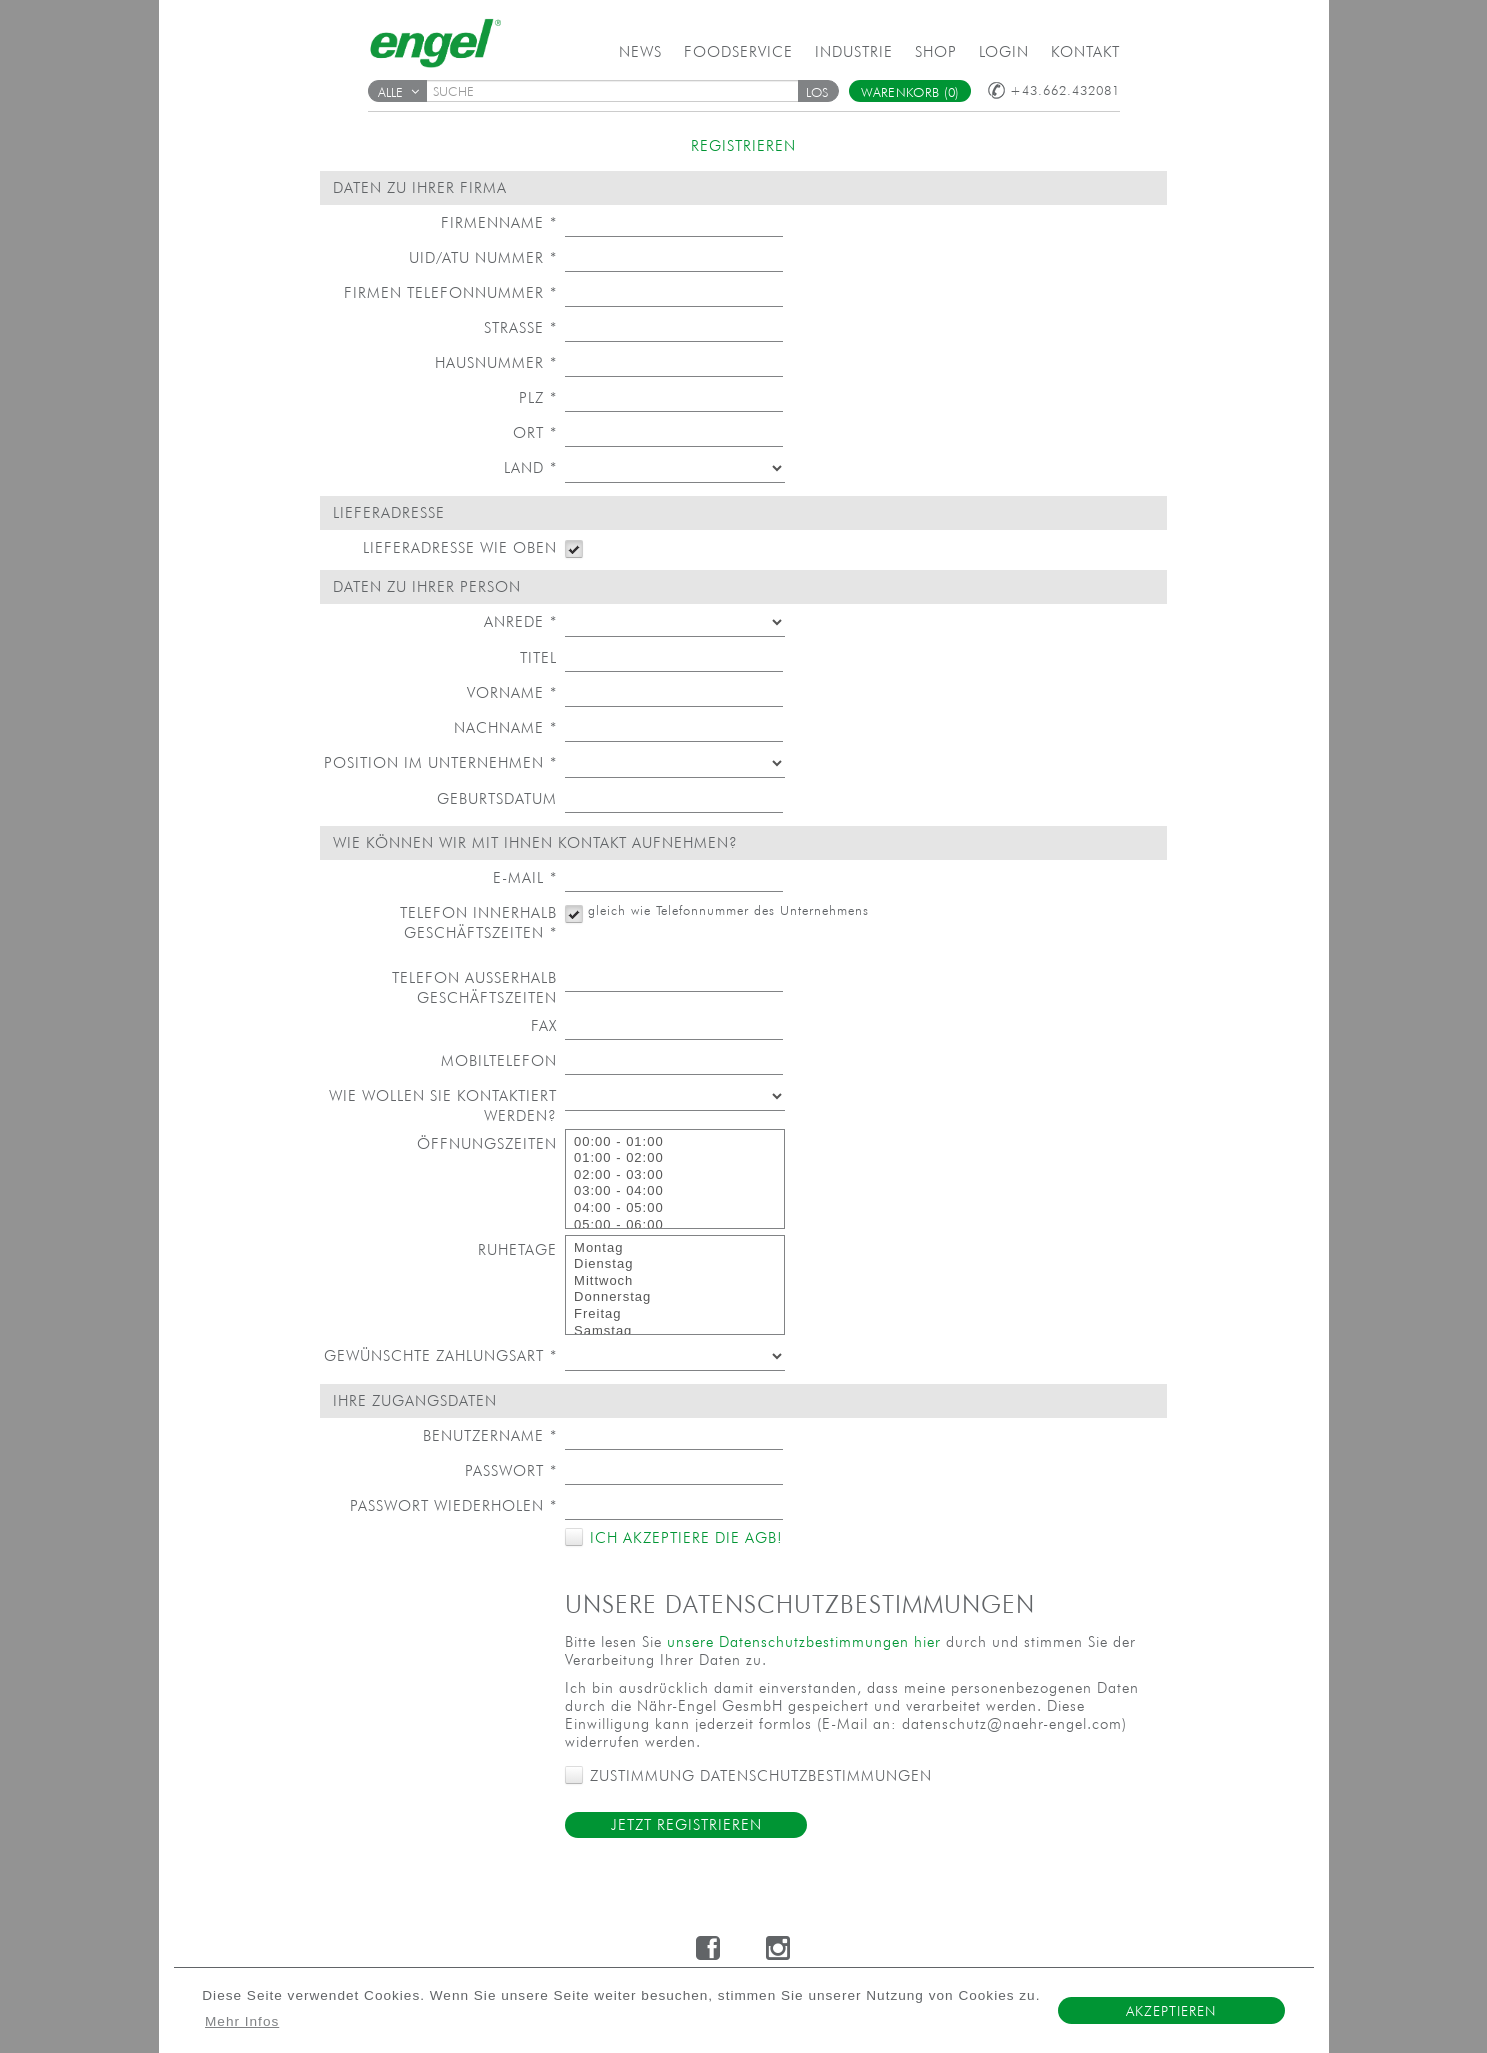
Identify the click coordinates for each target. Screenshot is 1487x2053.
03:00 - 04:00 (675, 1191)
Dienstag (675, 1264)
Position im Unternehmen (440, 762)
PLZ (538, 397)
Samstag (675, 1331)
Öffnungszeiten (487, 1143)
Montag (675, 1248)
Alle (399, 92)
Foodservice (738, 51)
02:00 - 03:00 (675, 1175)
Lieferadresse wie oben (460, 547)
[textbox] (619, 91)
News (640, 51)
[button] (818, 91)
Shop (936, 51)
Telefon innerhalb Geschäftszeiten (478, 922)
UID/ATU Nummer (483, 257)
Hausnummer (496, 362)
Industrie (854, 51)
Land (530, 467)
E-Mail (525, 877)
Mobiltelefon (499, 1060)
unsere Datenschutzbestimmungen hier (804, 1641)
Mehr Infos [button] (242, 2021)
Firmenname (499, 222)
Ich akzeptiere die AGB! (683, 1537)
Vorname (512, 692)
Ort (535, 432)
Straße (520, 327)
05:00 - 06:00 (675, 1225)
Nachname (505, 727)
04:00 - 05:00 (675, 1208)
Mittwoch (675, 1281)
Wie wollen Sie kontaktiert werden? (443, 1105)
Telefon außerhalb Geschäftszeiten (474, 987)
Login (1004, 51)
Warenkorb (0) (910, 92)
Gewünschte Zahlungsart (440, 1355)
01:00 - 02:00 (675, 1158)
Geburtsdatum (497, 798)
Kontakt (1085, 51)
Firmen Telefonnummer (450, 292)
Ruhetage (517, 1249)
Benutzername (490, 1435)
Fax (544, 1025)
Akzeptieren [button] (1171, 2011)
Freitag (675, 1314)
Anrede (520, 621)
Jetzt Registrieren (686, 1824)
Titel (538, 657)
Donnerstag (675, 1297)
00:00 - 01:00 (675, 1142)
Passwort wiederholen (453, 1505)
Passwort (511, 1470)
